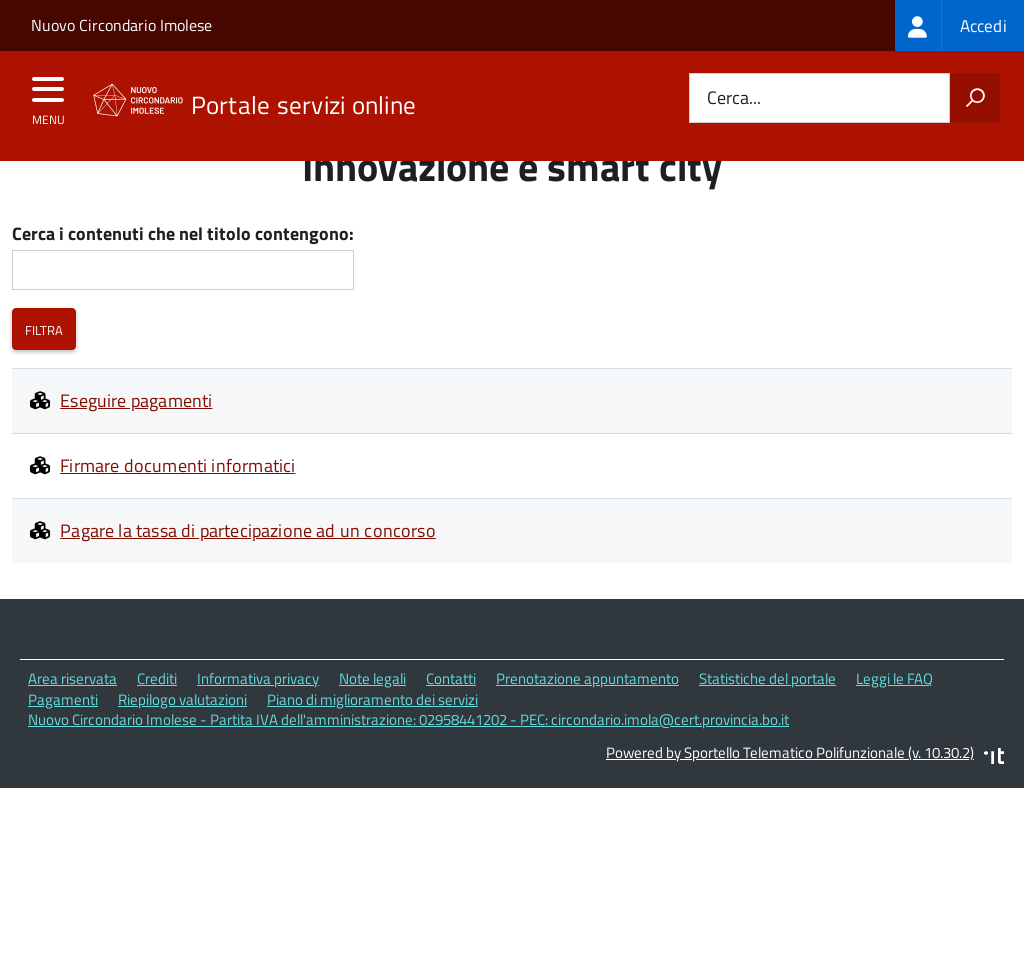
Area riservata (72, 725)
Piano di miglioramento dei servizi (372, 745)
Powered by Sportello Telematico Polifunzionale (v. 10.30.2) (790, 799)
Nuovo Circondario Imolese (121, 25)
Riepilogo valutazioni (182, 745)
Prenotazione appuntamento (587, 725)
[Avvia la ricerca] (975, 98)
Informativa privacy (258, 725)
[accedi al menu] (48, 96)
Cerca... (734, 98)
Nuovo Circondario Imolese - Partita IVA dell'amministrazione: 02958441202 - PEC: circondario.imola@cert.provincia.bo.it (408, 766)
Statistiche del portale (767, 725)
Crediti (157, 725)
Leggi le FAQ (894, 725)
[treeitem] (959, 25)
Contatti (451, 725)
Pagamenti (63, 745)
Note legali (372, 725)
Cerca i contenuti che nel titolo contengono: (183, 281)
